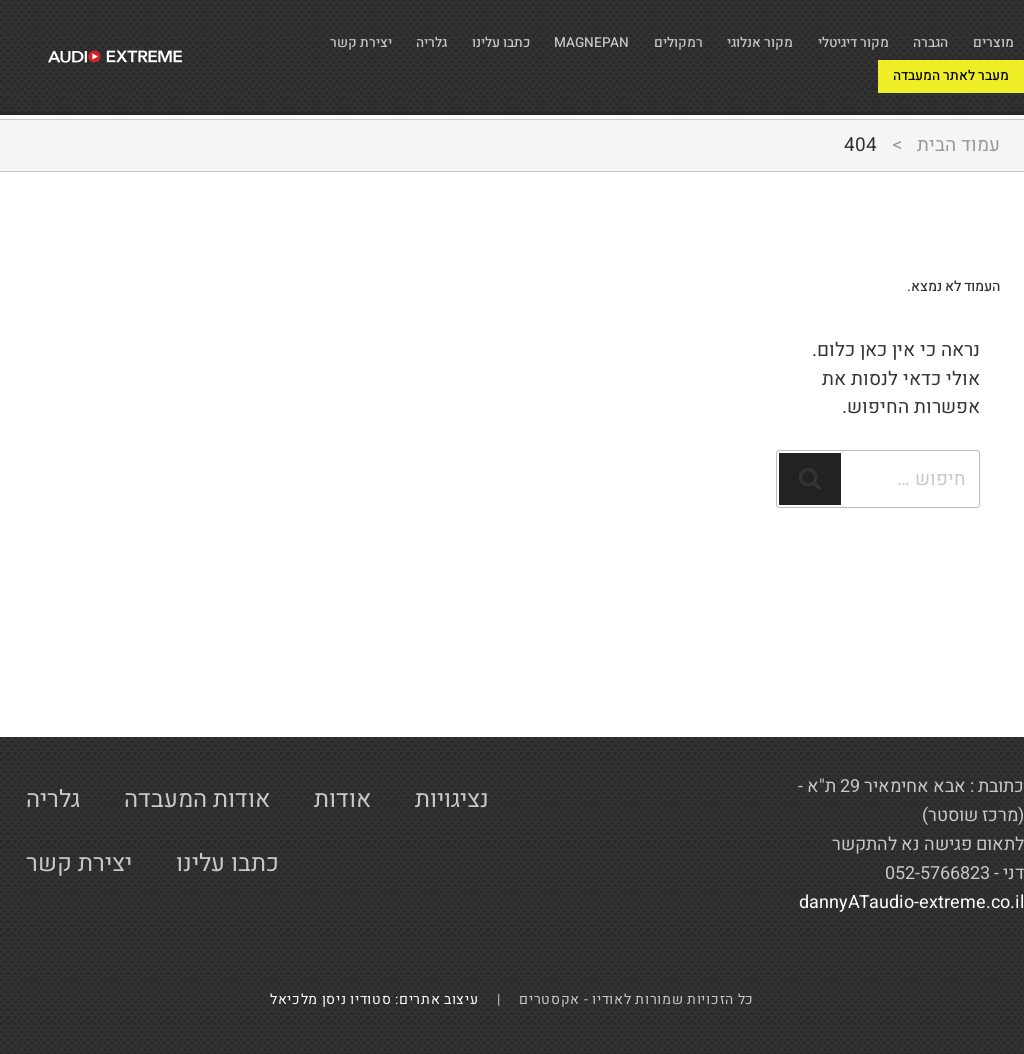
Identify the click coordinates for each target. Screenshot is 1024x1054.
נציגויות (452, 799)
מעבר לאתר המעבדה (830, 77)
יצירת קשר (974, 77)
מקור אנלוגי (701, 36)
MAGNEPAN (497, 36)
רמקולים (603, 36)
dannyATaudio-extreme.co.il (911, 902)
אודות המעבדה (197, 799)
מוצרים (988, 36)
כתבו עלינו (386, 36)
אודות (342, 799)
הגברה (912, 36)
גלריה (301, 36)
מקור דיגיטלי (817, 36)
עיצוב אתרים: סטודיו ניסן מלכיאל (382, 999)
